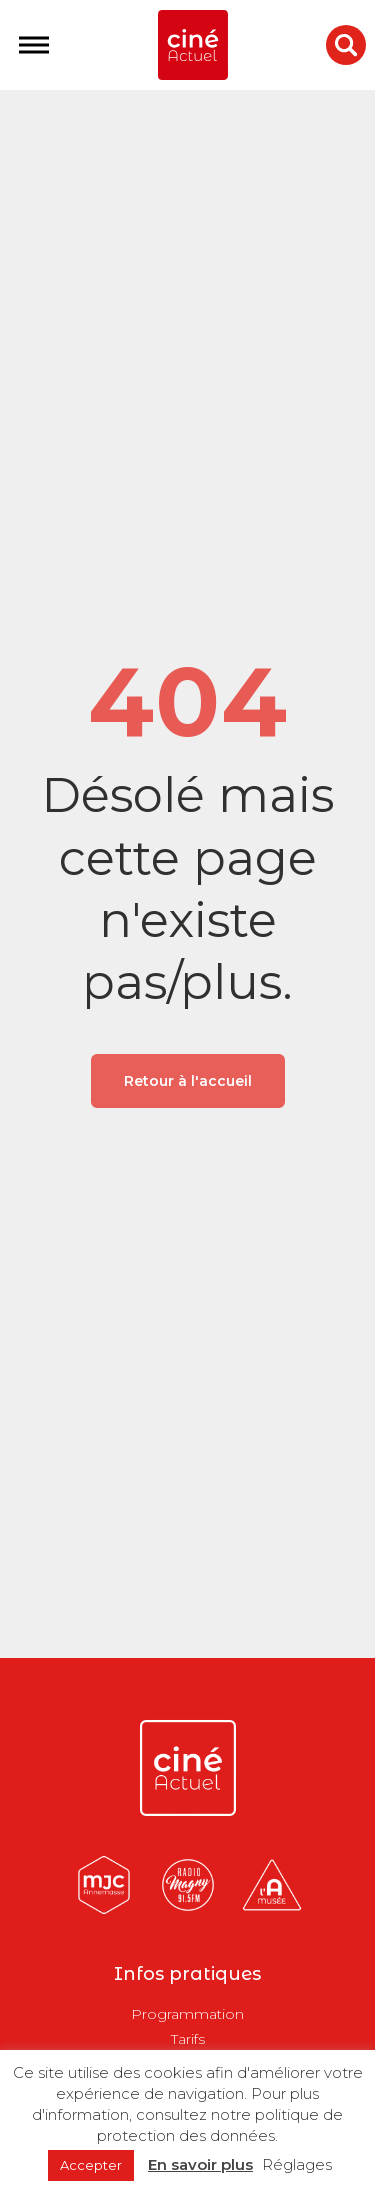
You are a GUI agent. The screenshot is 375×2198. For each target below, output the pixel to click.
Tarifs (188, 2039)
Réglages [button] (297, 2164)
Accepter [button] (91, 2165)
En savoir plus (200, 2164)
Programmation (187, 2014)
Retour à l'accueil (188, 1081)
